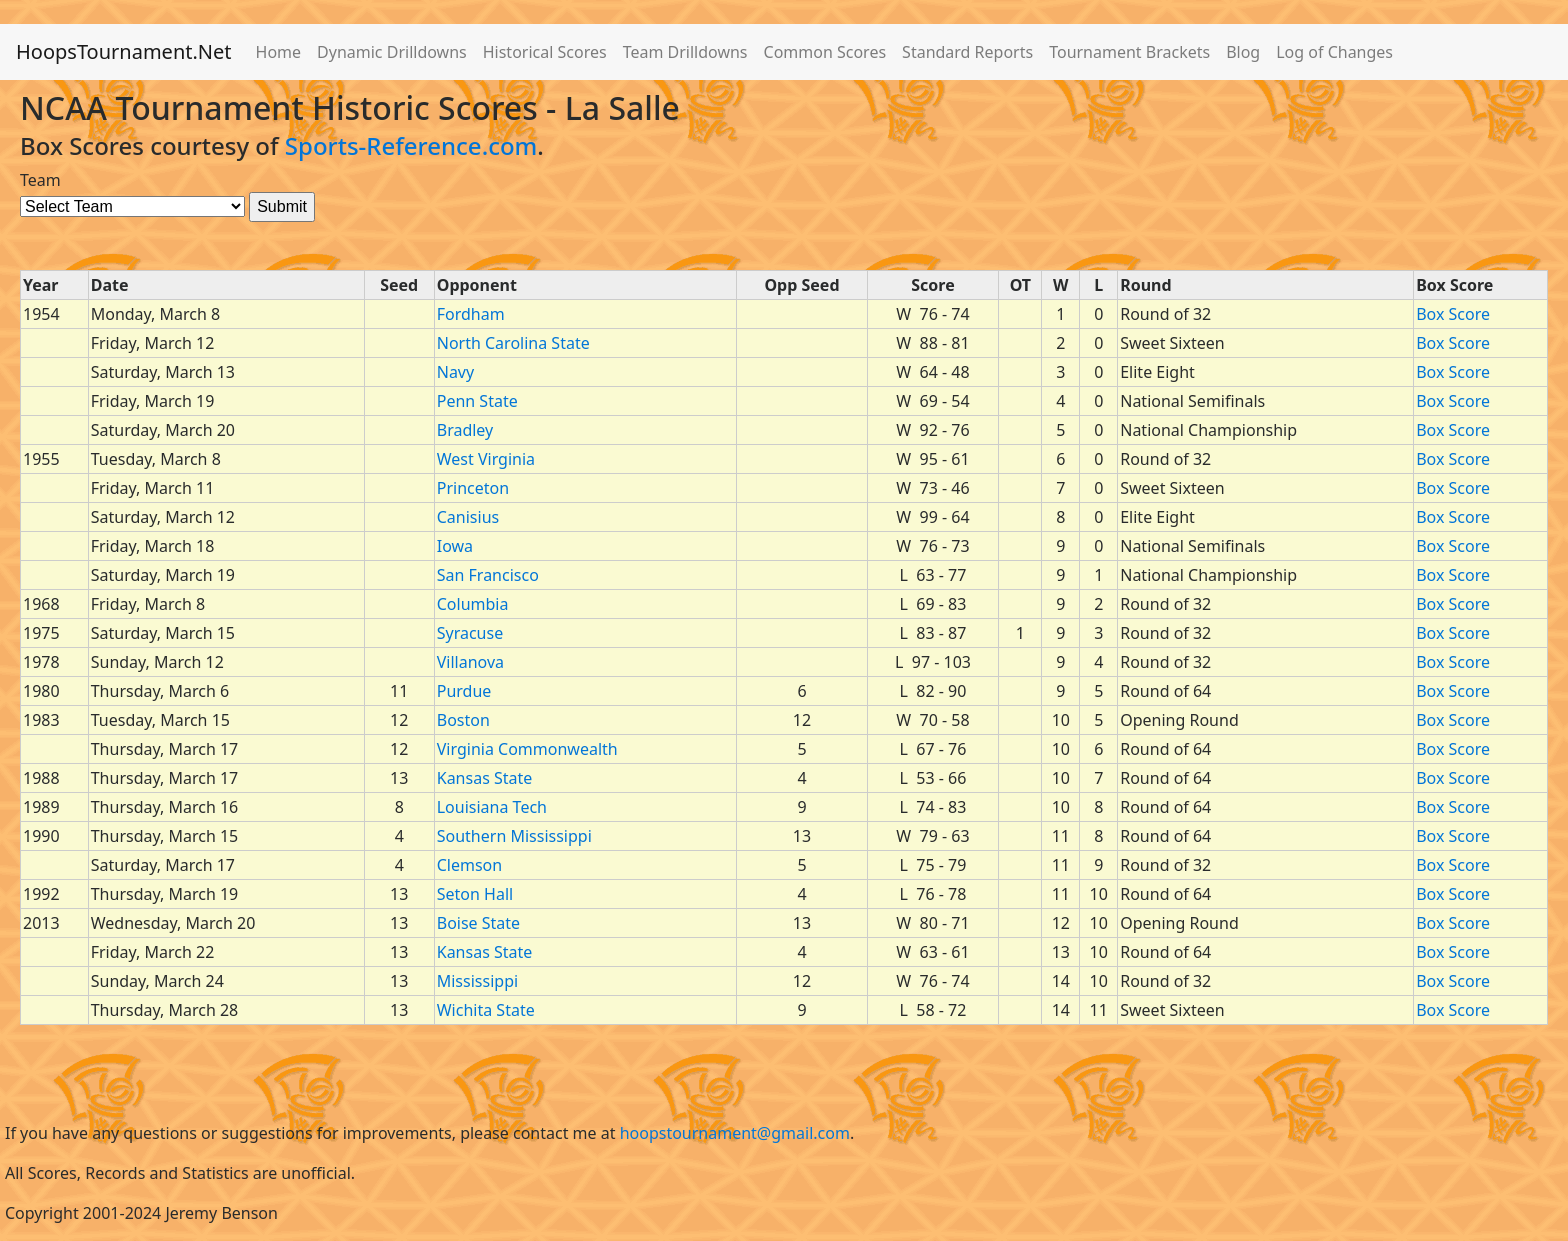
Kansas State (485, 778)
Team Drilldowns (685, 52)
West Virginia (486, 459)
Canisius (468, 517)
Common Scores (825, 52)
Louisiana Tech (492, 807)
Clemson (469, 865)
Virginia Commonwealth (527, 749)
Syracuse (470, 633)
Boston (463, 720)
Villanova (470, 662)
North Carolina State (513, 343)
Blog (1243, 52)
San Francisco (488, 575)
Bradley (465, 430)
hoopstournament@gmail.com (735, 1133)
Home (279, 52)
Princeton (473, 488)
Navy (455, 372)
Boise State (478, 923)
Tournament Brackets (1129, 52)
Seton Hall (475, 894)
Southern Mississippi (514, 836)
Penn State (477, 401)
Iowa (455, 546)
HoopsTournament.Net (124, 51)
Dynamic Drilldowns (392, 52)
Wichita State (486, 1010)
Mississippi (477, 981)
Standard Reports (967, 52)
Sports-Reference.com (411, 145)
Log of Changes (1334, 52)
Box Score (1453, 314)
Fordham (471, 314)
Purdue (464, 691)
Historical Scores (545, 52)
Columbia (473, 604)
